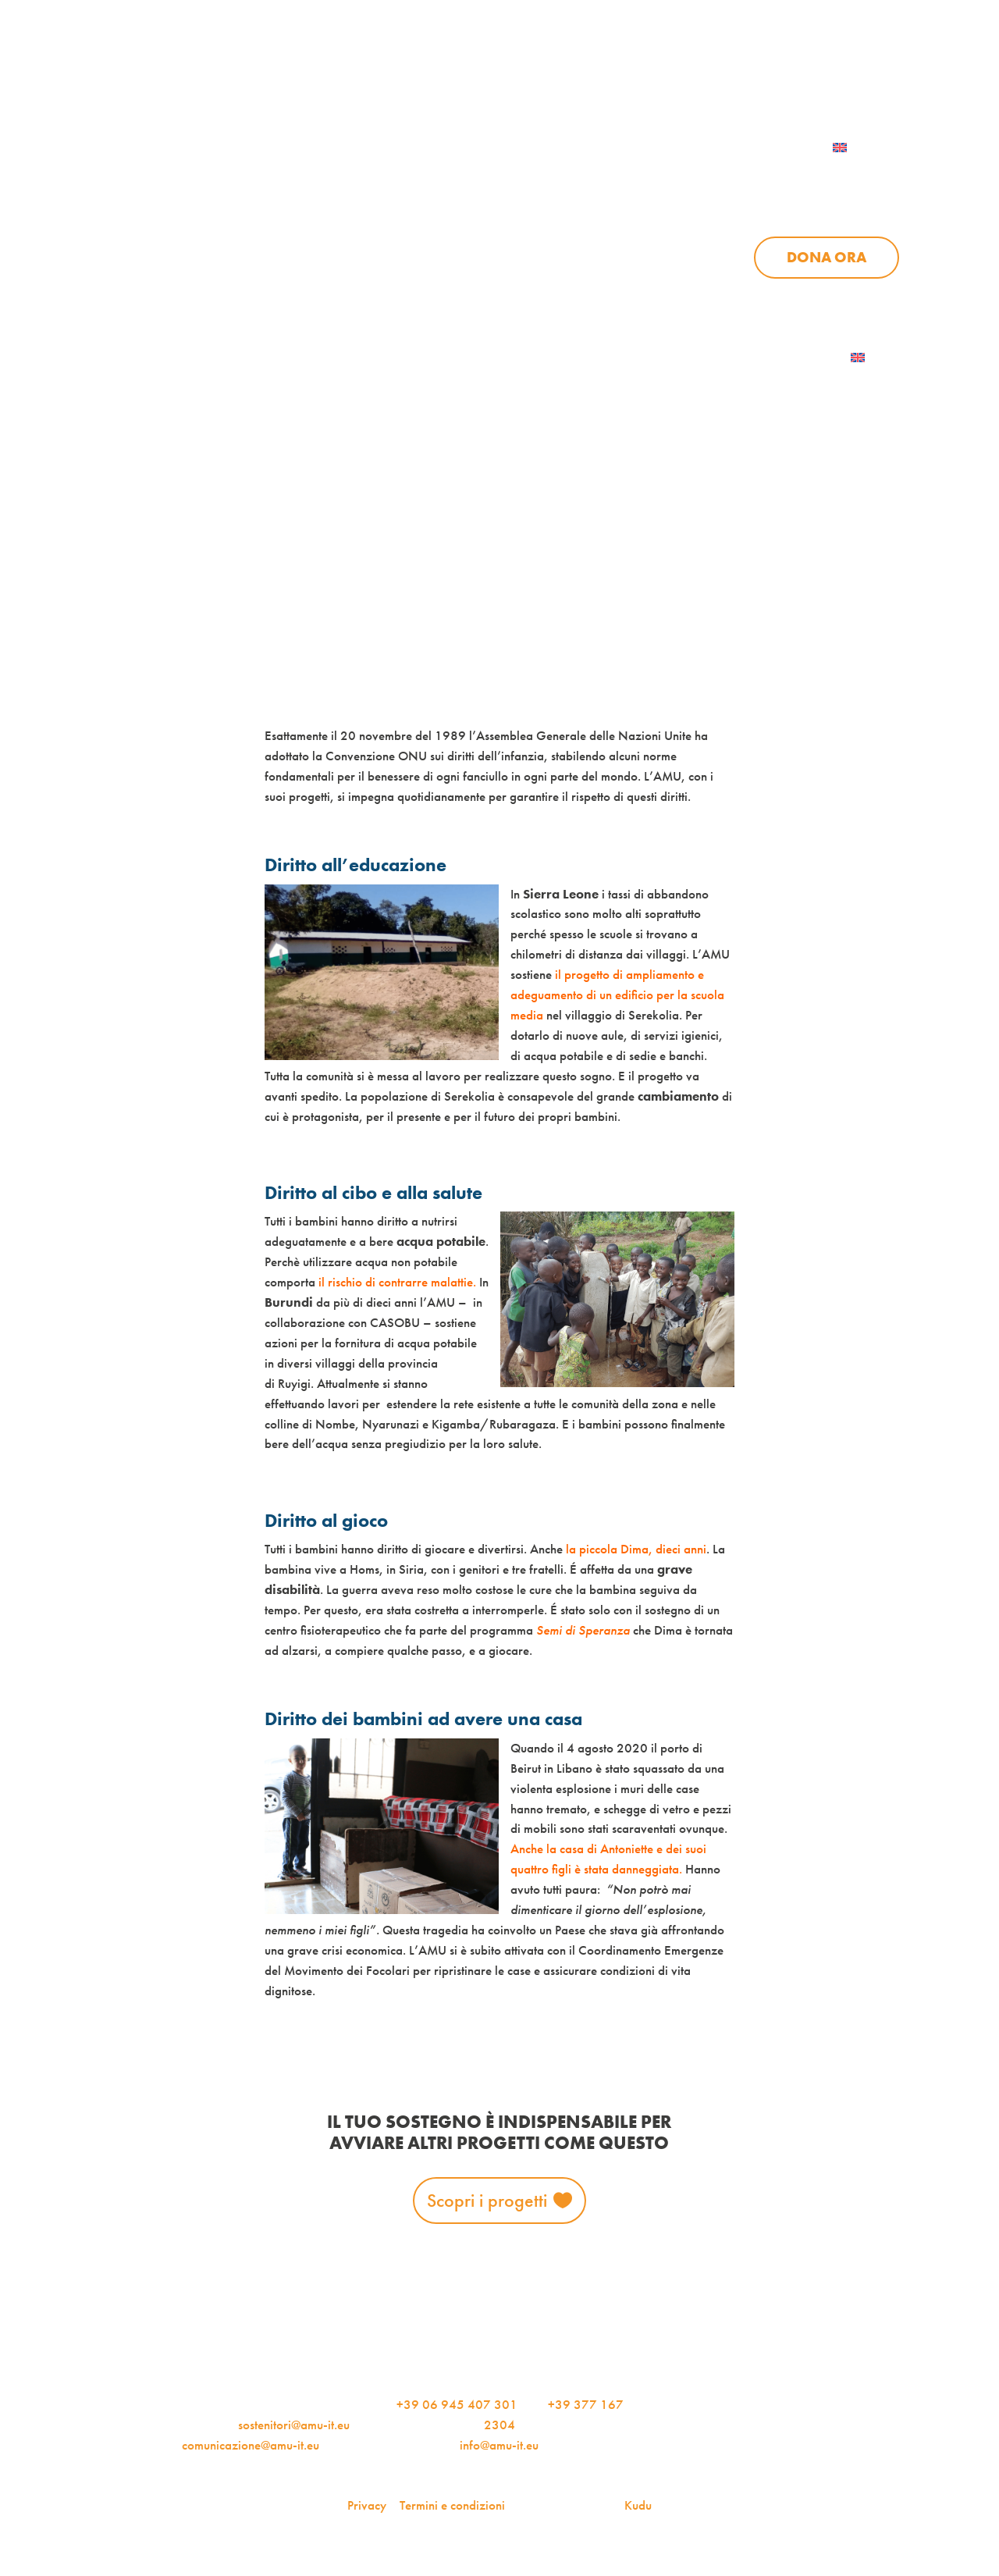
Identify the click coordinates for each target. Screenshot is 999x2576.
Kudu (638, 2505)
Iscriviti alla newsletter (753, 357)
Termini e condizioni (452, 2505)
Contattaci (855, 72)
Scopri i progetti (487, 2200)
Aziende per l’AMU (763, 296)
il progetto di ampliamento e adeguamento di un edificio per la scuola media (617, 994)
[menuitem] (859, 147)
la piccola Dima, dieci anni (636, 1548)
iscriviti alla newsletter (551, 72)
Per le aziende (718, 72)
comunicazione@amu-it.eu (250, 2444)
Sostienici (860, 179)
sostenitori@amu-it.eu (294, 2424)
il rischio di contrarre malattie (395, 1281)
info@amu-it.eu (499, 2444)
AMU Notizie (387, 72)
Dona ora (826, 257)
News (750, 179)
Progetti (644, 179)
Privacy (366, 2505)
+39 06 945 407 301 (456, 2404)
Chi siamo (522, 179)
